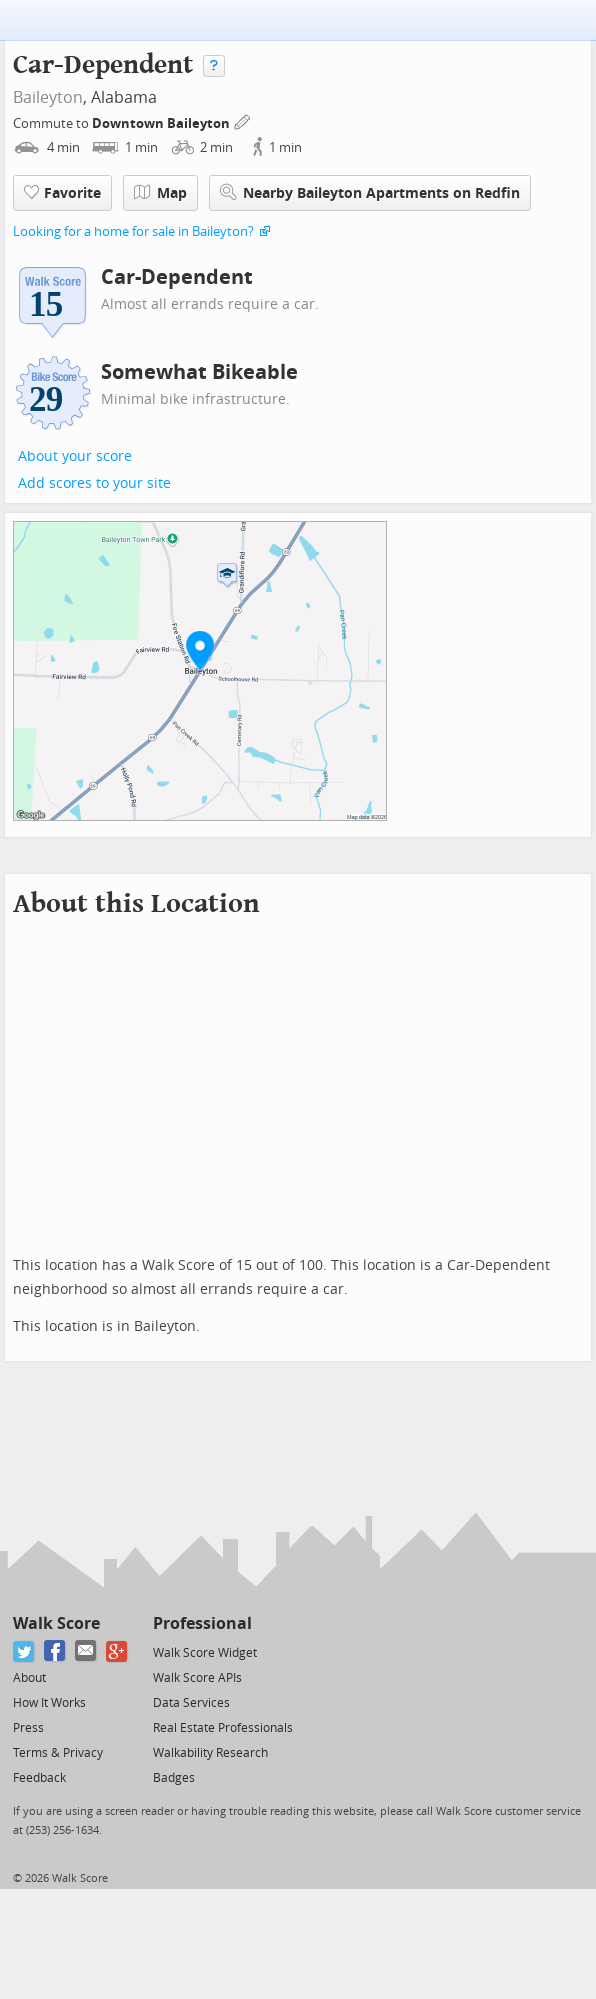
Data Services (191, 1703)
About (29, 1678)
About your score (75, 456)
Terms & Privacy (58, 1753)
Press (28, 1728)
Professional (202, 1623)
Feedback (39, 1778)
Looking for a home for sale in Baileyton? (133, 231)
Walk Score (56, 1623)
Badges (174, 1778)
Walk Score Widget (205, 1653)
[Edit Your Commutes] (243, 120)
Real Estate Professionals (223, 1728)
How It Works (49, 1703)
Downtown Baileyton (162, 123)
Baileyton (48, 97)
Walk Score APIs (197, 1678)
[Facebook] (55, 1651)
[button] (200, 650)
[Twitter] (24, 1651)
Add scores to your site (94, 483)
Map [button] (160, 193)
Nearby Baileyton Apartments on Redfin (370, 192)
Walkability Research (210, 1753)
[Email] (86, 1651)
